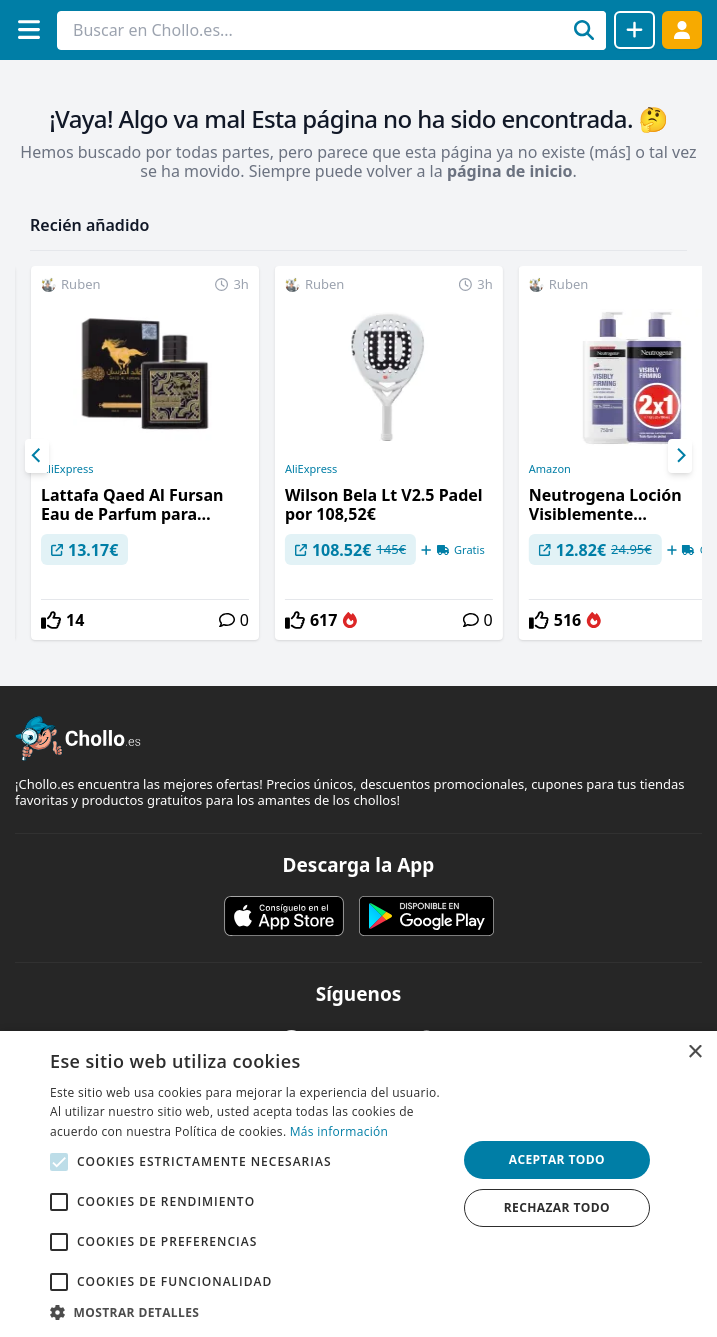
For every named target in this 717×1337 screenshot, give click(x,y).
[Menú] (28, 29)
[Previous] (37, 456)
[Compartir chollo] (634, 30)
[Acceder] (682, 29)
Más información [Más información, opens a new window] (339, 1131)
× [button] (694, 1052)
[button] (247, 1312)
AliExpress (67, 469)
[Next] (680, 456)
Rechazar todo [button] (557, 1207)
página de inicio (510, 171)
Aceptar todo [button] (557, 1159)
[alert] (358, 1184)
